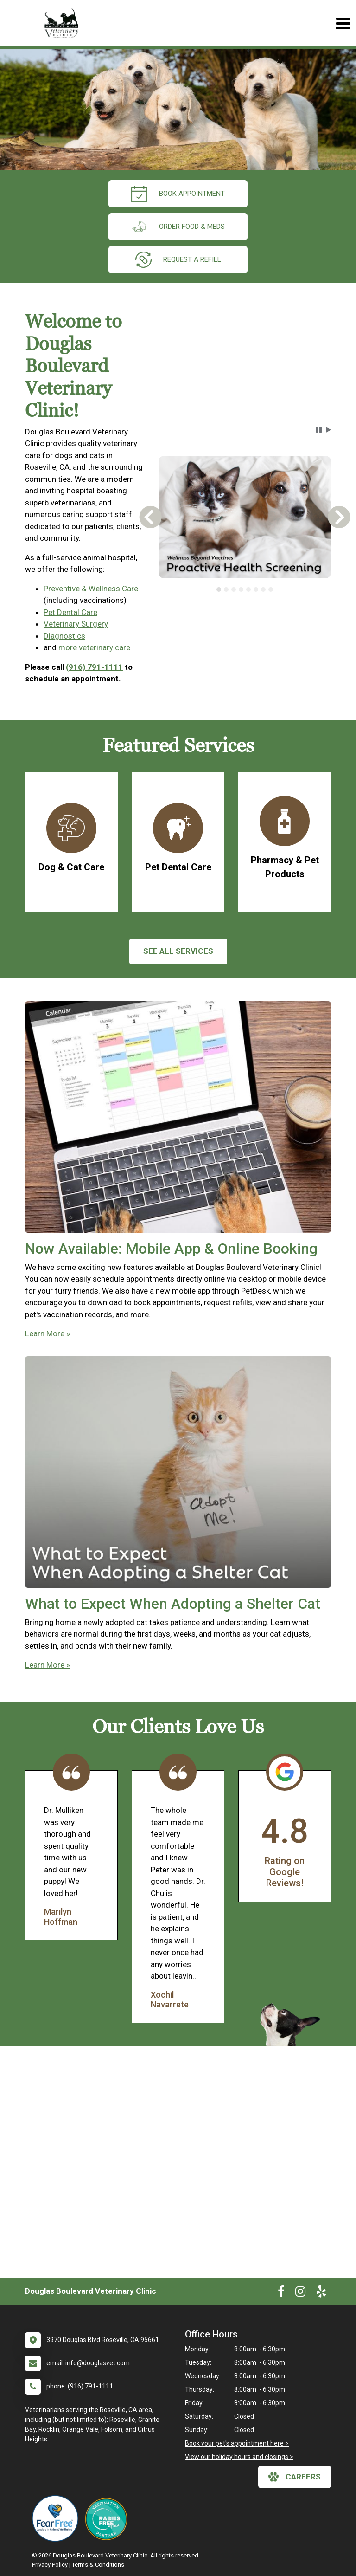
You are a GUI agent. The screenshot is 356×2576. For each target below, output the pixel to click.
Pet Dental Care (70, 612)
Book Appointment (178, 194)
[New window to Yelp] (321, 2293)
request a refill (178, 260)
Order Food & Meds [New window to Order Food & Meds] (178, 227)
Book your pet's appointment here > (237, 2443)
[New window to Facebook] (281, 2293)
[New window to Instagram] (300, 2293)
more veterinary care (94, 647)
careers (294, 2477)
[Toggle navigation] (343, 23)
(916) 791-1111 (94, 667)
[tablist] (244, 589)
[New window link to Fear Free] (57, 2518)
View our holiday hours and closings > (239, 2456)
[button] (319, 430)
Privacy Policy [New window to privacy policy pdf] (50, 2564)
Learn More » (47, 1333)
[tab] (218, 589)
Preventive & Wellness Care (91, 588)
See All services (178, 951)
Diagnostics (64, 636)
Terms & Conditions (98, 2564)
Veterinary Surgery (76, 623)
